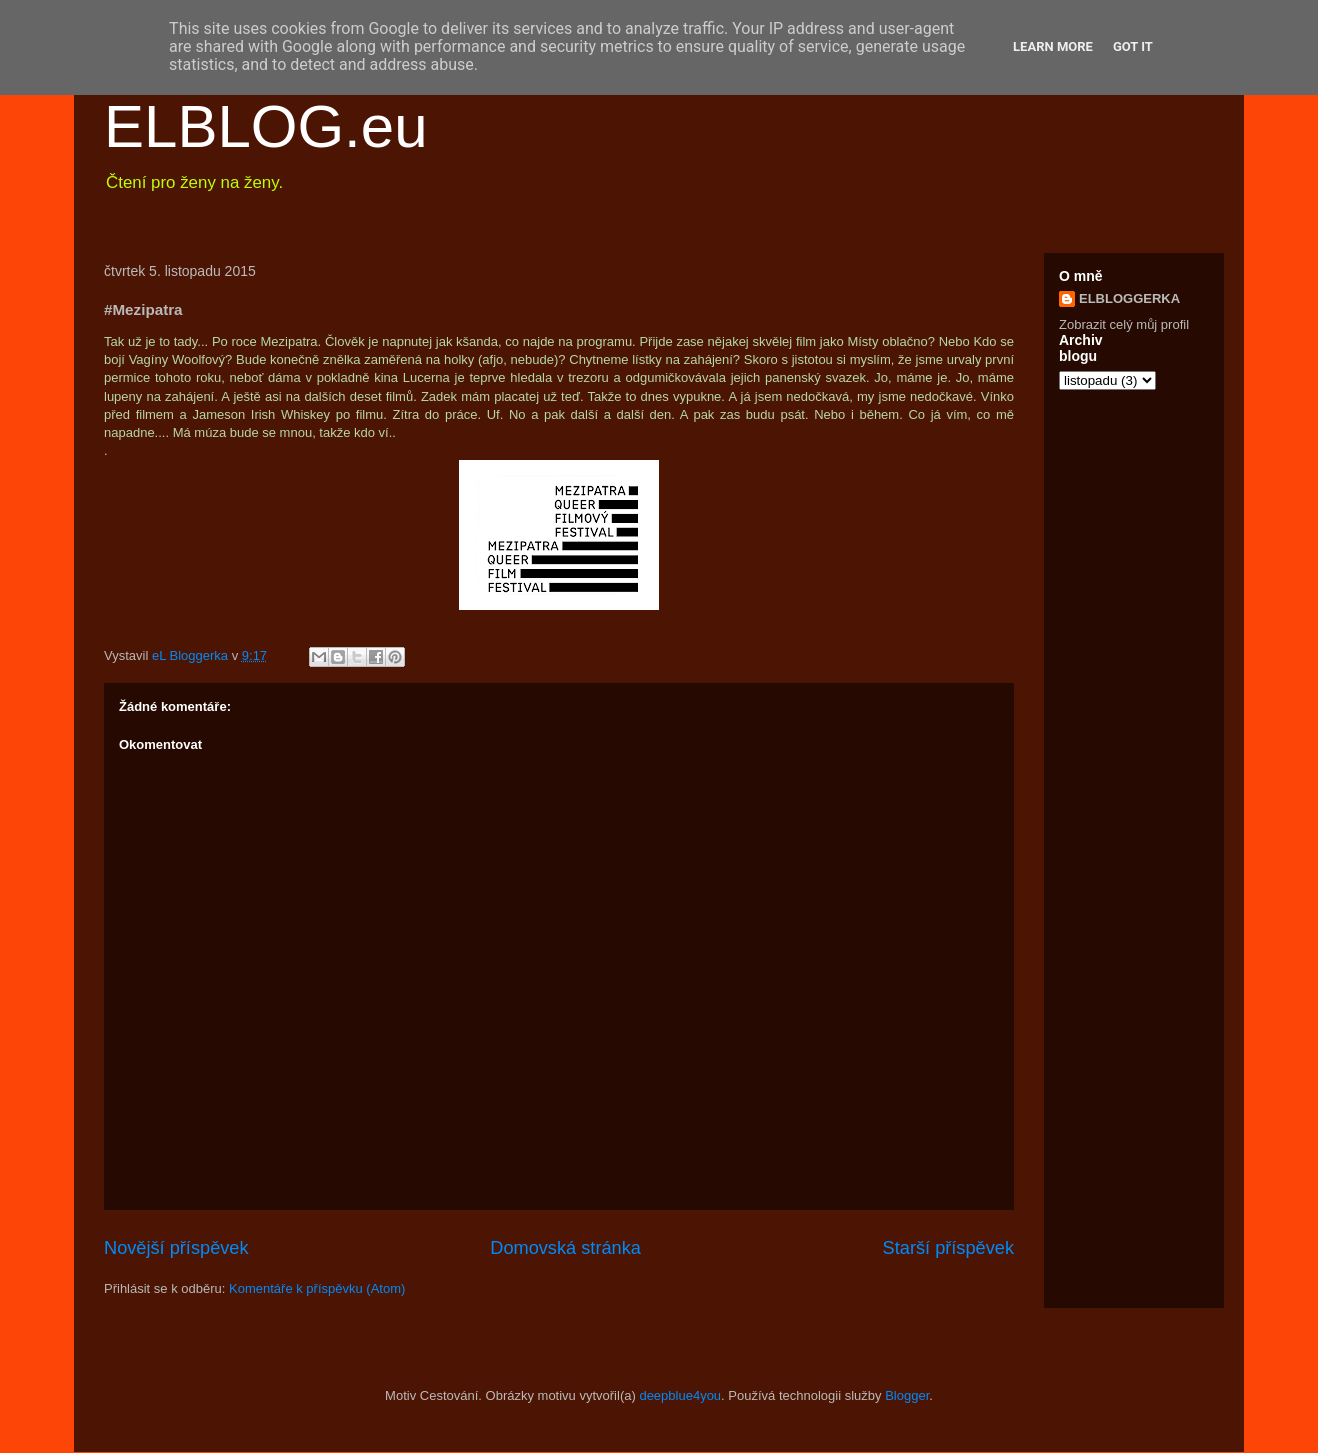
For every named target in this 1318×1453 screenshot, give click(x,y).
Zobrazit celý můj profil (1124, 324)
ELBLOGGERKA (1129, 298)
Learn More (1053, 46)
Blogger (907, 1395)
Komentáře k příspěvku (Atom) (317, 1288)
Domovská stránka (565, 1248)
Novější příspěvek (176, 1248)
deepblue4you (680, 1395)
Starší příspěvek (948, 1248)
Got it (1133, 46)
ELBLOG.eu (266, 126)
